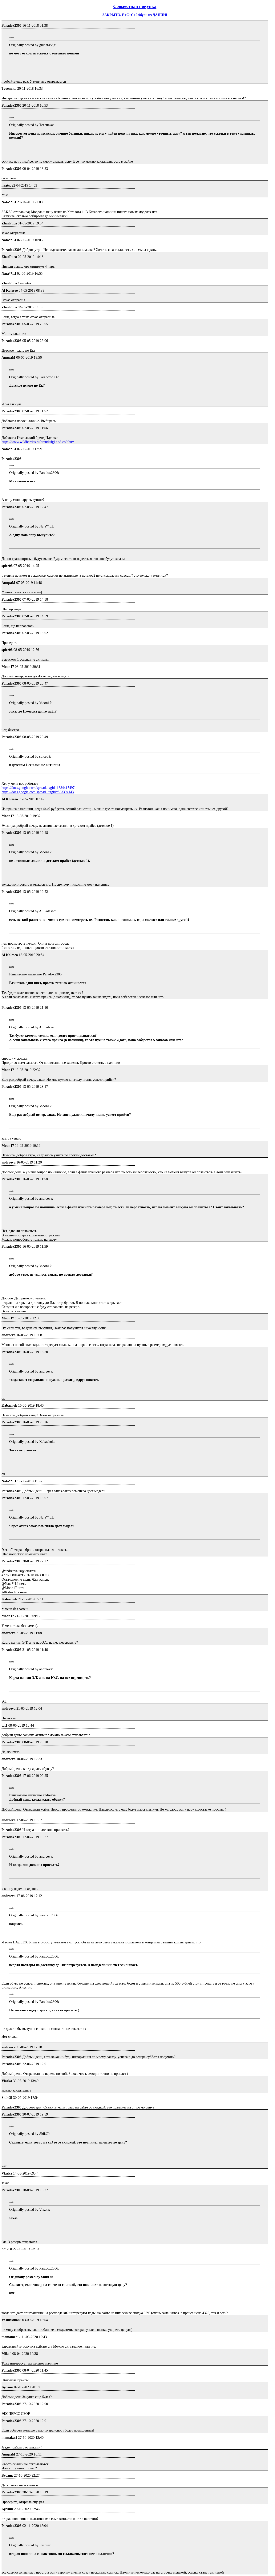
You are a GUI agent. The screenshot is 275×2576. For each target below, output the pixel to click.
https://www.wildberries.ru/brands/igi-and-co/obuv (38, 442)
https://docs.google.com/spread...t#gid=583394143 (38, 792)
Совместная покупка (134, 6)
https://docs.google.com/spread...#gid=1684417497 (38, 788)
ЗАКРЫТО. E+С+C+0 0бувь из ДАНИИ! (134, 15)
